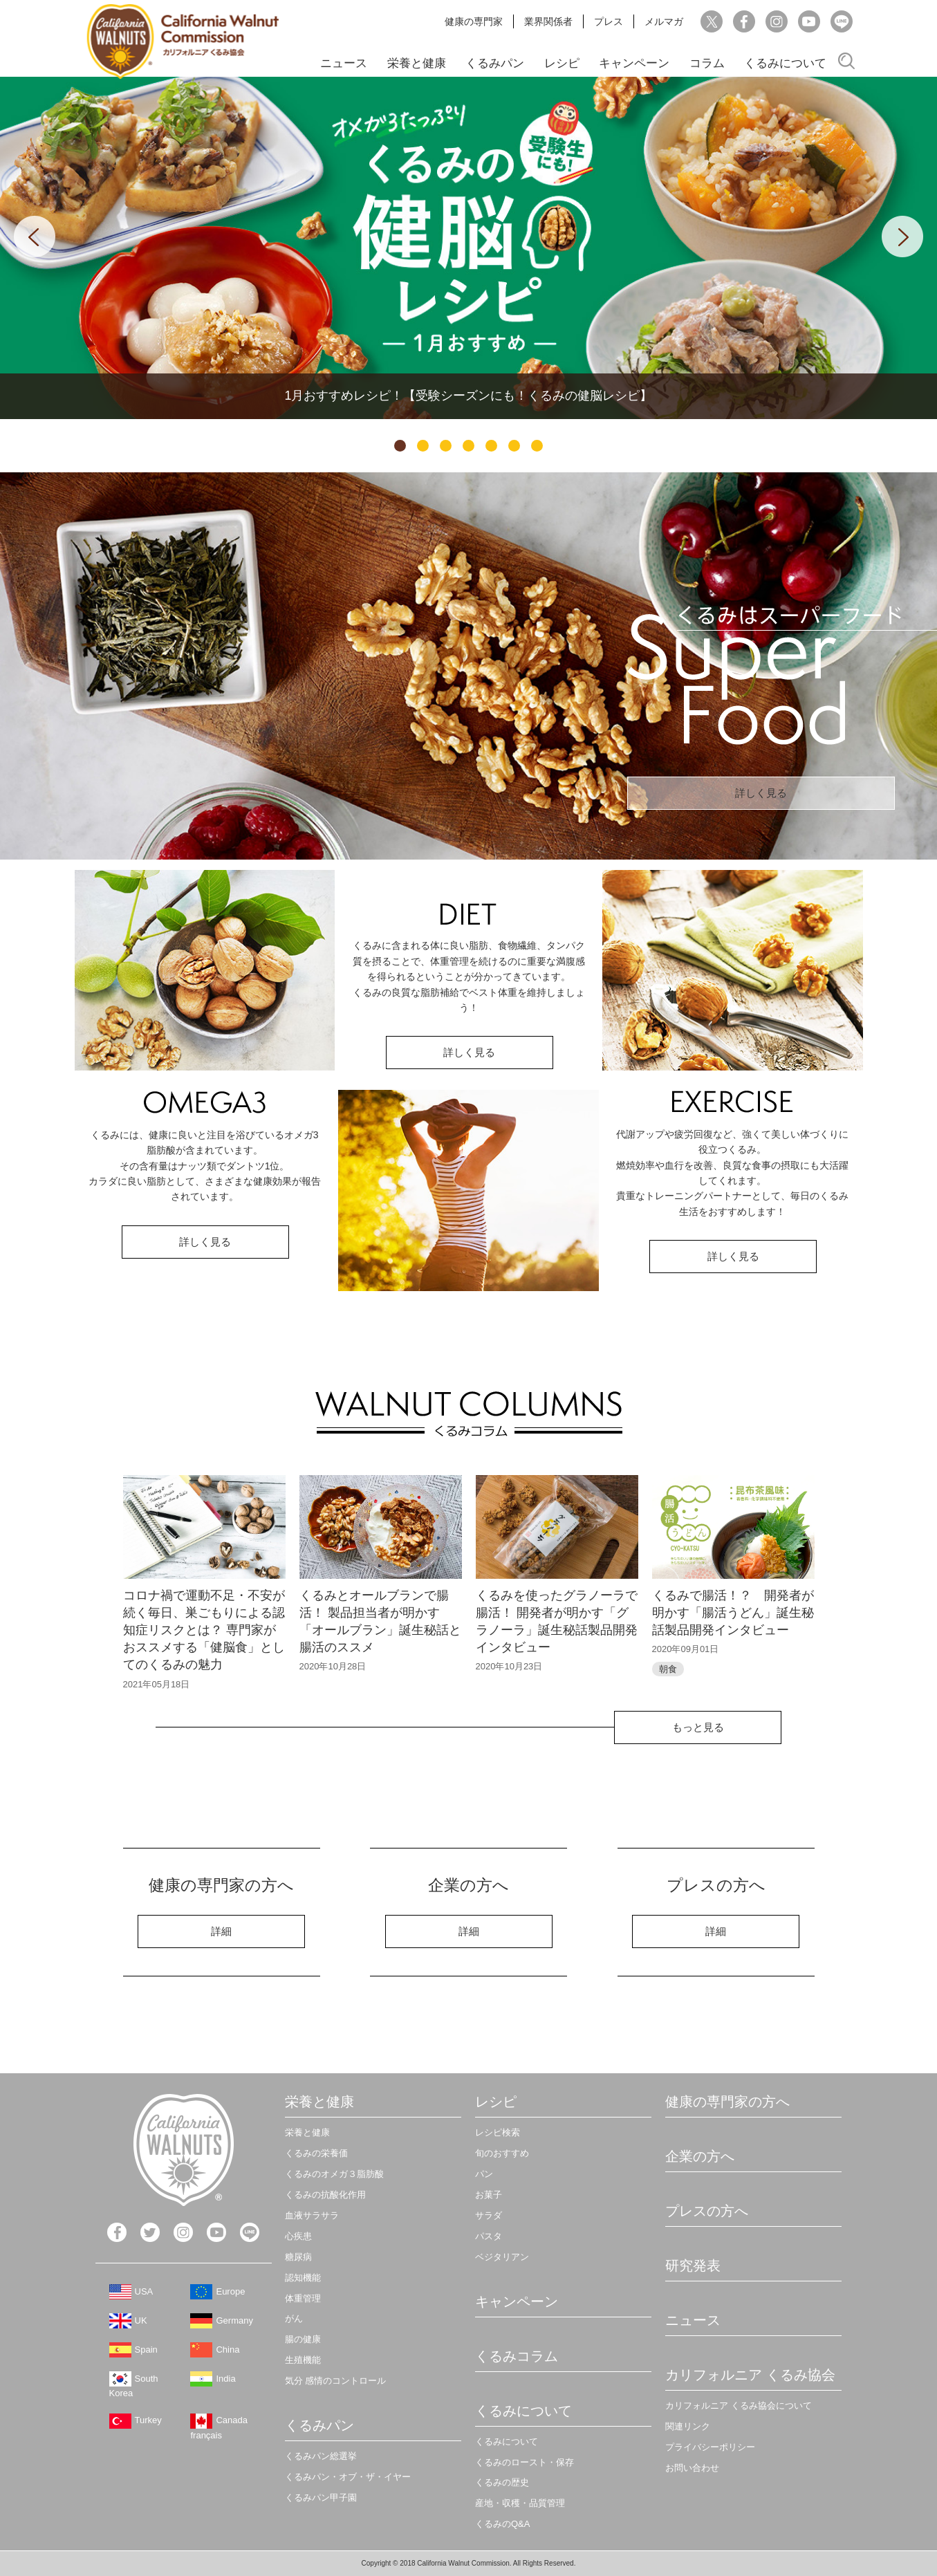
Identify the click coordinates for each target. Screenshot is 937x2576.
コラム (707, 63)
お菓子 (488, 2194)
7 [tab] (537, 446)
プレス (608, 21)
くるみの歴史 (502, 2482)
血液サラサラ (312, 2215)
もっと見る (698, 1727)
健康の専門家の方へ (727, 2101)
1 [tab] (400, 446)
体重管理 (303, 2298)
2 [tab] (423, 446)
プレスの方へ (706, 2210)
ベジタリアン (502, 2257)
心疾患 (298, 2236)
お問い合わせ (692, 2468)
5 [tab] (491, 446)
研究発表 (693, 2265)
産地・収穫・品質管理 (520, 2503)
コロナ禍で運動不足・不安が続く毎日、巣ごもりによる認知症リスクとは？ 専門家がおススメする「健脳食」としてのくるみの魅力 (204, 1630)
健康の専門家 (474, 21)
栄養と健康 (416, 63)
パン (484, 2174)
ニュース (343, 63)
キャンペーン (634, 63)
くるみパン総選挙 (321, 2456)
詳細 (221, 1931)
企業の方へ (699, 2156)
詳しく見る (761, 793)
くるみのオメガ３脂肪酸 (334, 2174)
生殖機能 (303, 2360)
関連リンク (687, 2426)
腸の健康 (303, 2339)
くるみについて (785, 63)
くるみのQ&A (502, 2524)
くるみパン (494, 63)
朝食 (668, 1669)
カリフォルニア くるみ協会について (738, 2405)
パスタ (488, 2236)
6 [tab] (514, 446)
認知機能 (303, 2277)
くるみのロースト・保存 (524, 2462)
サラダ (488, 2215)
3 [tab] (446, 446)
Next (902, 236)
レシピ (561, 63)
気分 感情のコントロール (336, 2380)
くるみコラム (516, 2356)
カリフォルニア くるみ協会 (750, 2374)
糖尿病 (298, 2257)
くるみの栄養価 (316, 2153)
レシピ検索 (497, 2132)
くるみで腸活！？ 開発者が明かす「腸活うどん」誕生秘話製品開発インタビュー (733, 1612)
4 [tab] (468, 446)
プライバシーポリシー (710, 2447)
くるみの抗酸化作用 (325, 2194)
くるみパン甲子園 (321, 2497)
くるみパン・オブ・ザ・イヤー (348, 2477)
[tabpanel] (468, 248)
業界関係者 (548, 21)
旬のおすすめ (502, 2153)
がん (294, 2318)
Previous (34, 236)
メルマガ (663, 21)
